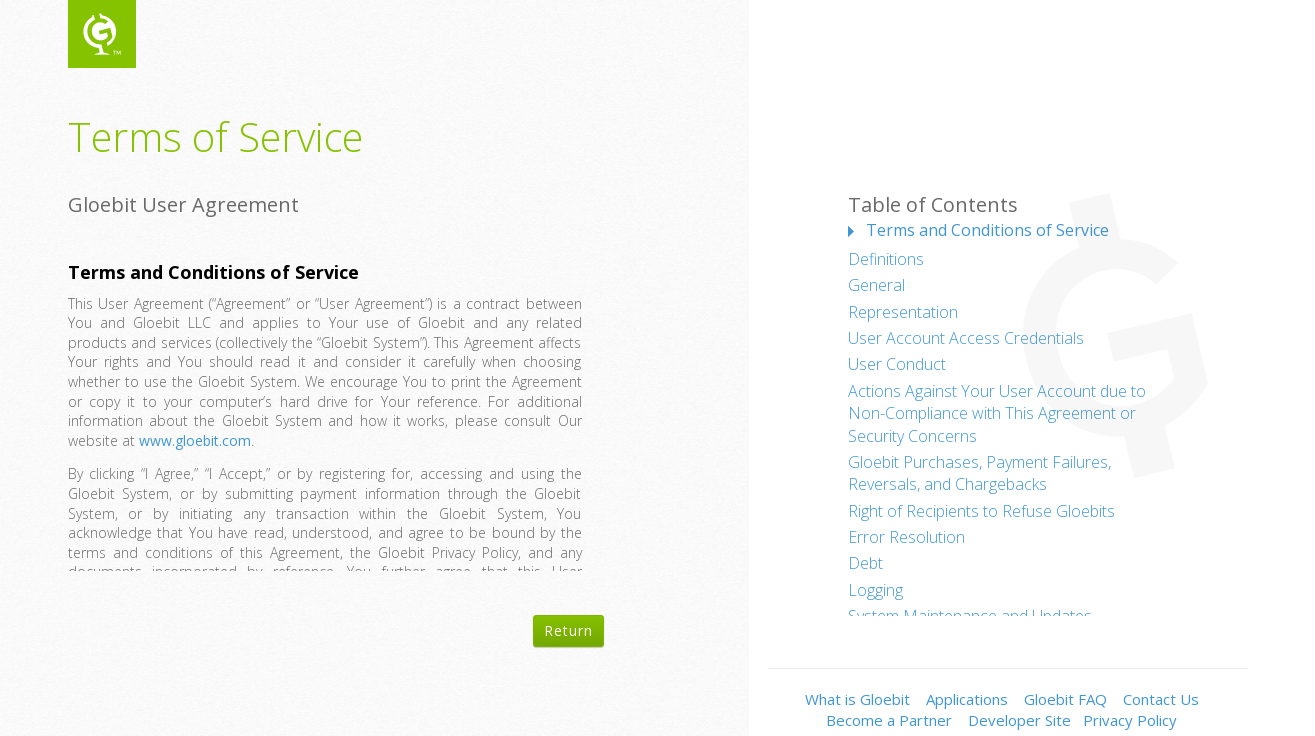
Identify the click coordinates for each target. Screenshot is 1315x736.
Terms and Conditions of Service (987, 230)
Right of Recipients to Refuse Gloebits (981, 511)
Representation (903, 312)
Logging (875, 590)
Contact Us (1161, 699)
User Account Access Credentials (966, 338)
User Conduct (897, 364)
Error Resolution (906, 537)
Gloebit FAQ (1065, 699)
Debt (865, 563)
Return (568, 630)
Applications (967, 699)
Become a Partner (889, 720)
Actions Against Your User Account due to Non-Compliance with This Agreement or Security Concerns (997, 413)
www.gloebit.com (195, 440)
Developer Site (1019, 720)
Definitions (886, 259)
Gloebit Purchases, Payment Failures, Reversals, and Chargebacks (979, 473)
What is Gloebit (857, 699)
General (876, 285)
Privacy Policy (1130, 720)
